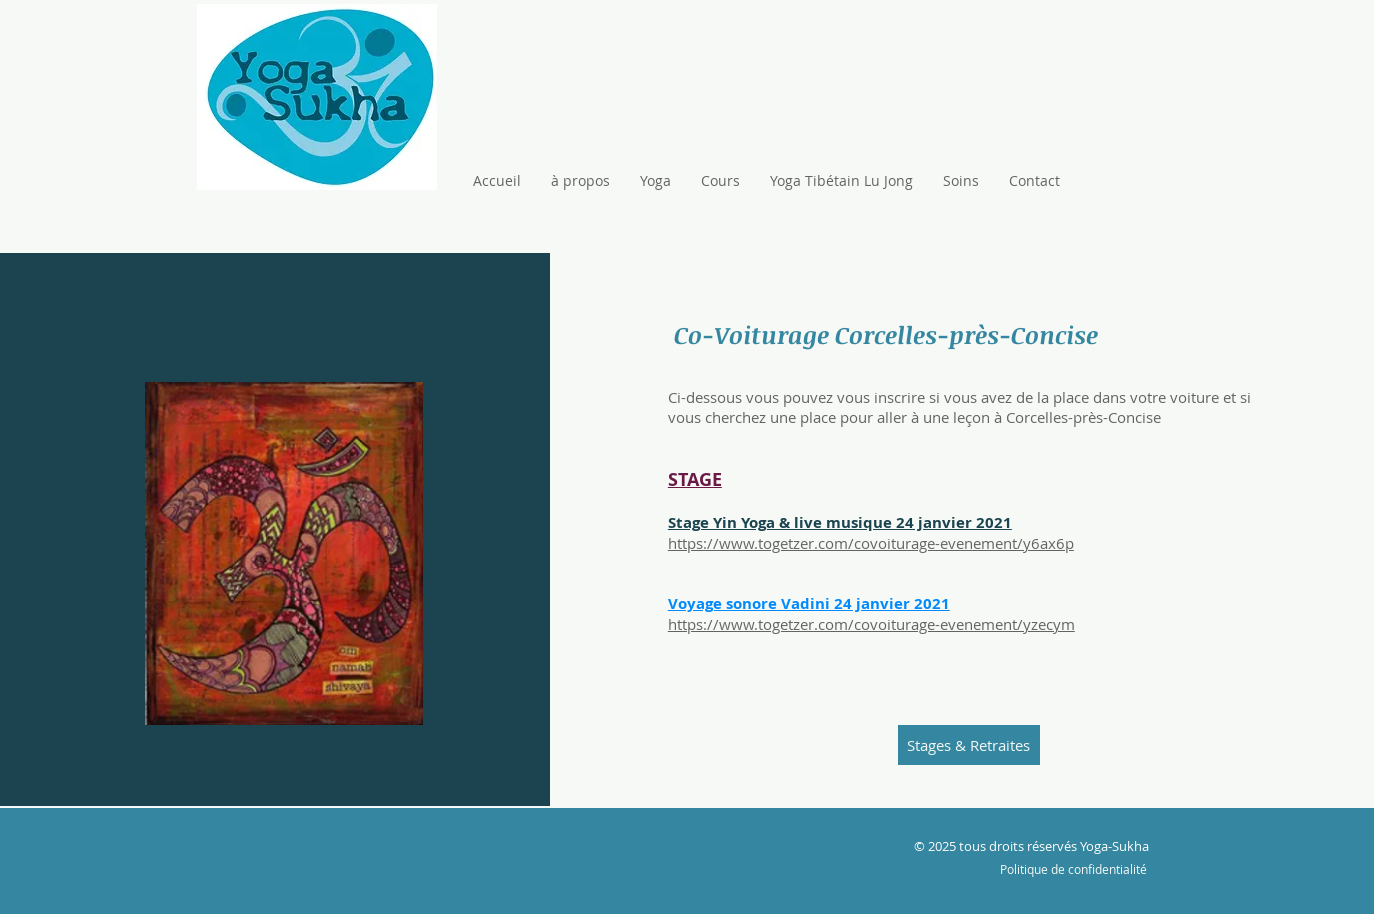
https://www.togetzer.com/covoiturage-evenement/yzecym (871, 624)
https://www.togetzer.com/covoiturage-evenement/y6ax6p (871, 543)
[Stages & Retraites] (969, 745)
